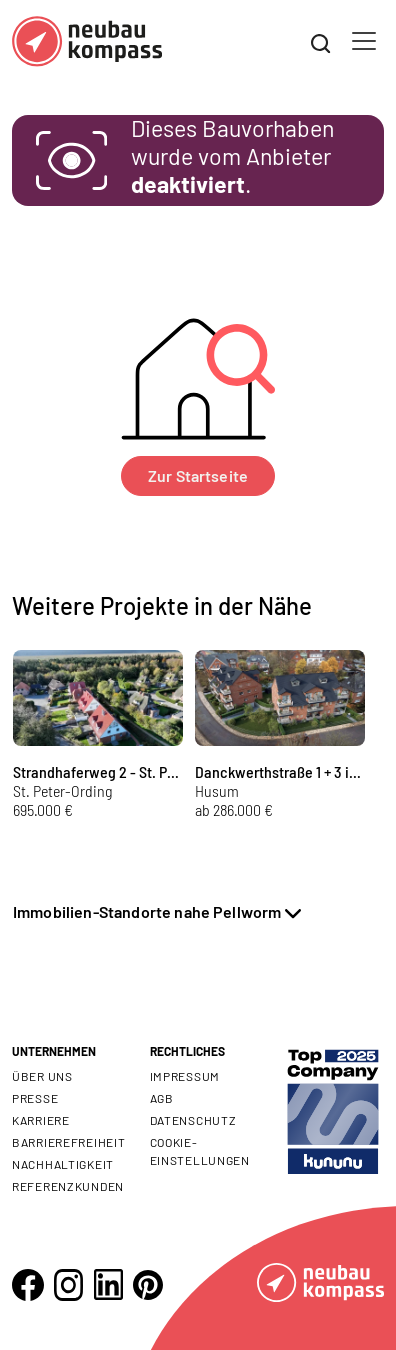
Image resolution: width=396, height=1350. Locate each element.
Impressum (185, 1076)
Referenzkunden (68, 1186)
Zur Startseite (198, 475)
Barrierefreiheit (69, 1142)
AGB (162, 1098)
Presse (35, 1098)
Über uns (42, 1076)
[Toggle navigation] (364, 41)
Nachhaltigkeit (63, 1164)
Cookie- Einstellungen (200, 1151)
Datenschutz (193, 1120)
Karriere (41, 1120)
